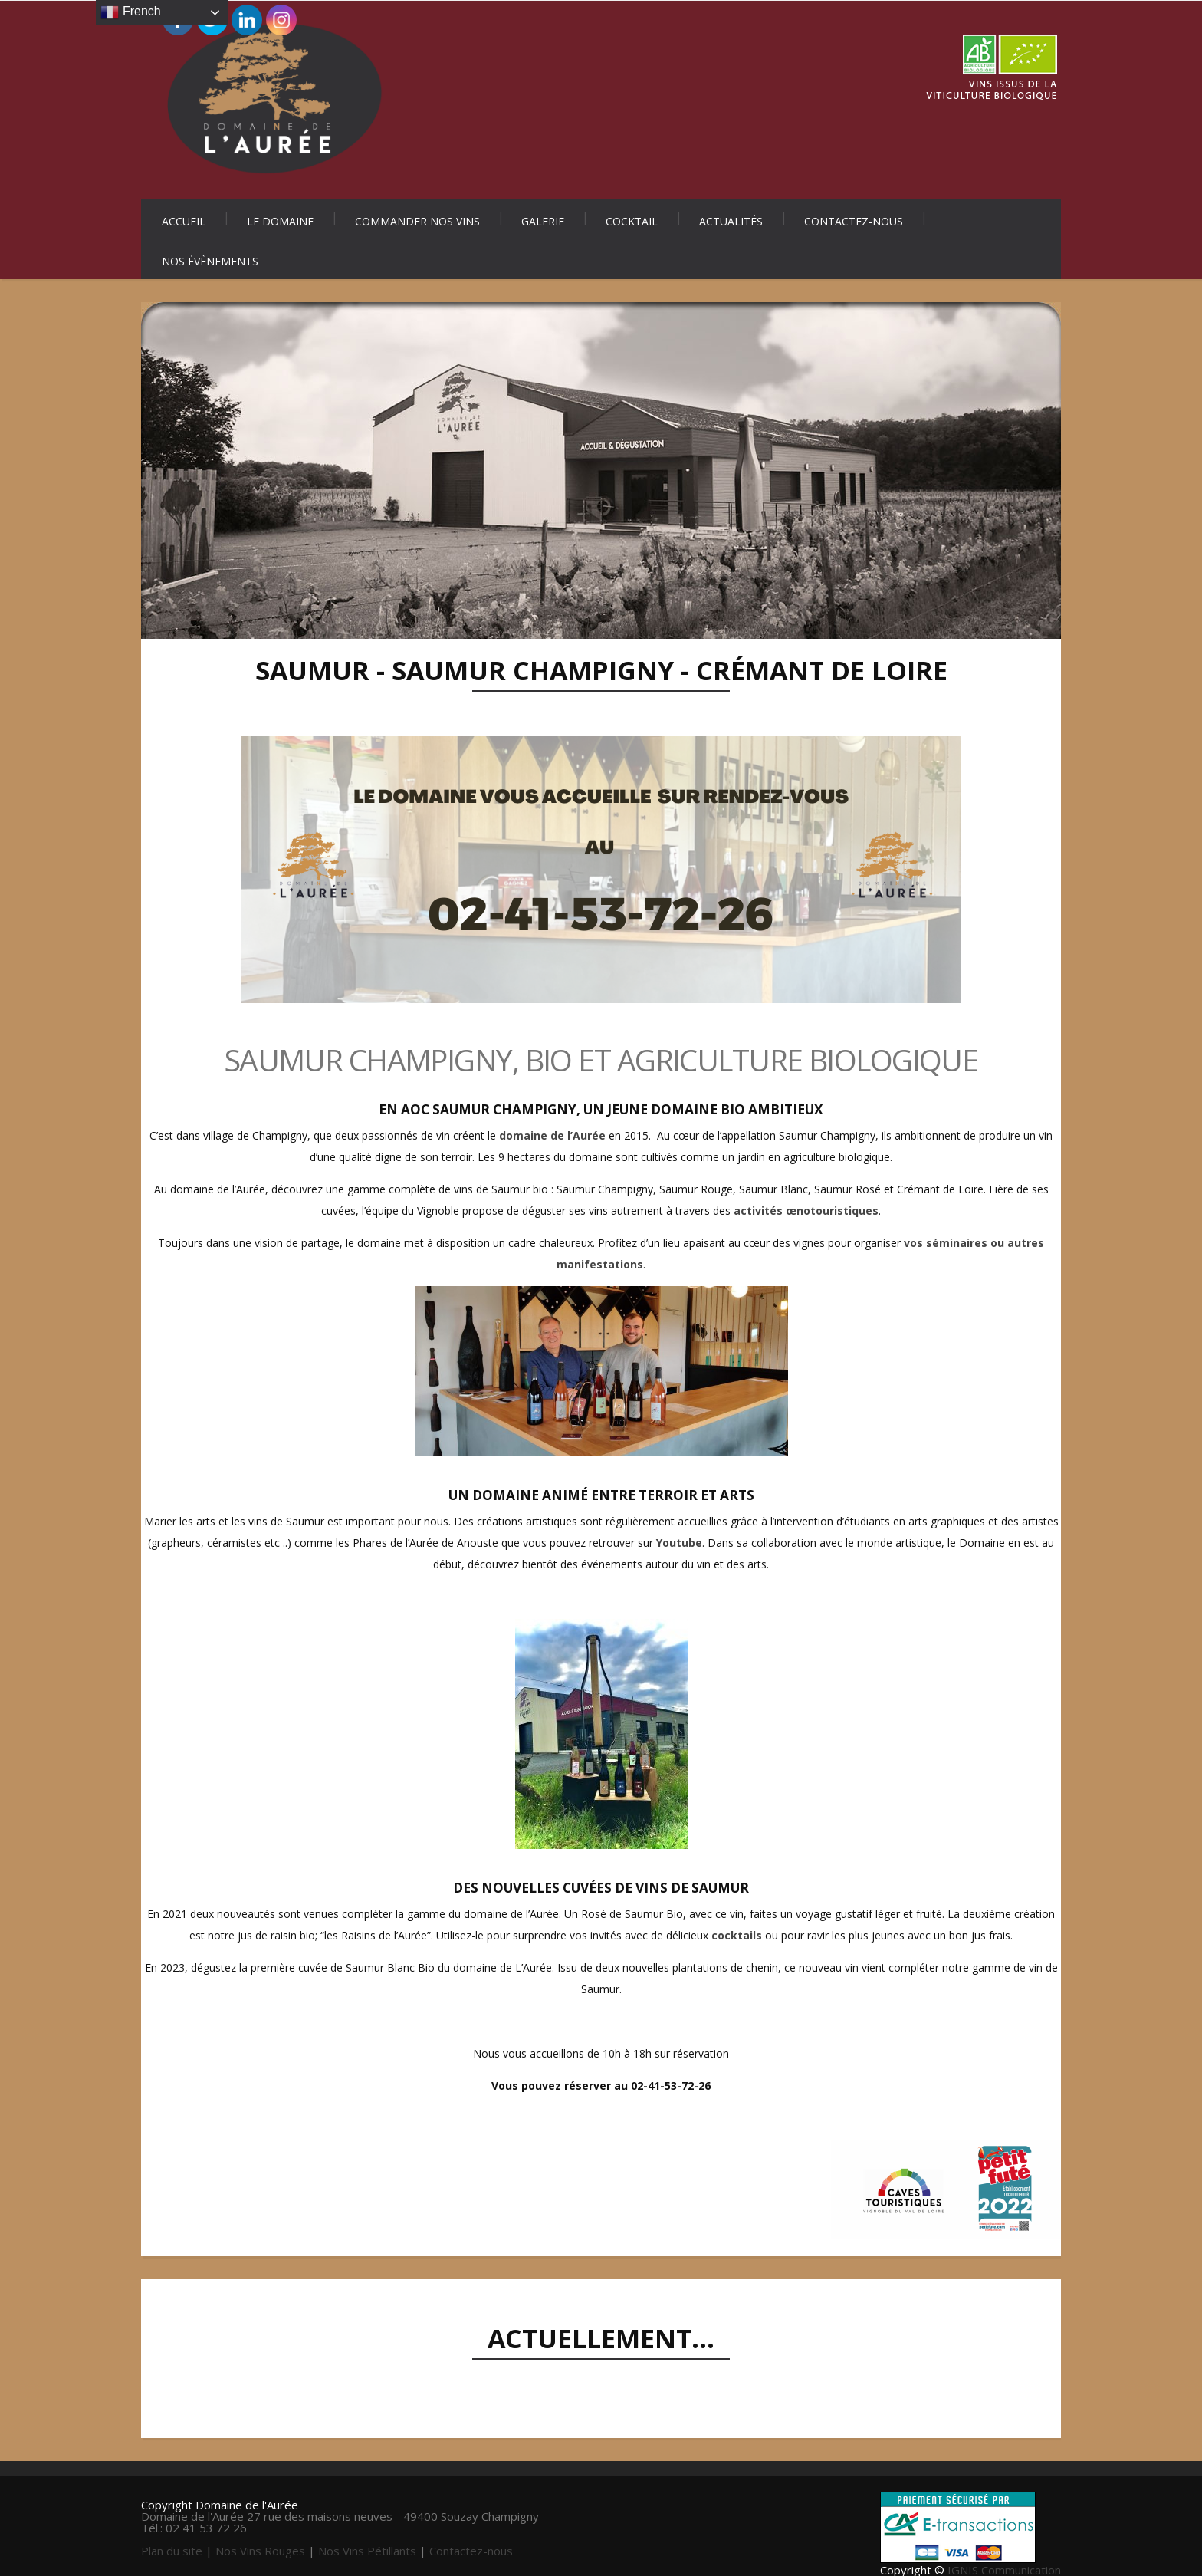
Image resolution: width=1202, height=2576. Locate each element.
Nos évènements (210, 261)
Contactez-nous (853, 221)
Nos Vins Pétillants (367, 2550)
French (130, 12)
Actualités (731, 221)
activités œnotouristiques (806, 1210)
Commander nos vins (417, 221)
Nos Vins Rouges (260, 2550)
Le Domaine (280, 221)
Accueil (183, 221)
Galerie (542, 221)
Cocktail (632, 221)
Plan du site (171, 2550)
